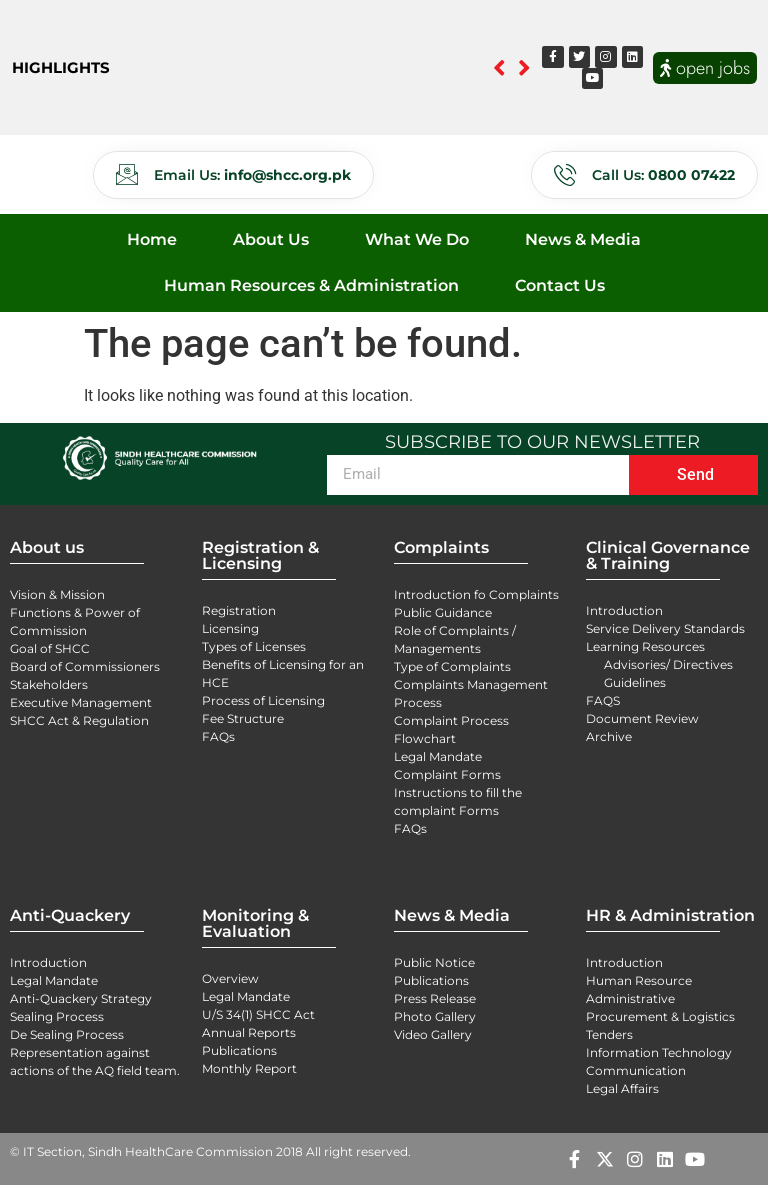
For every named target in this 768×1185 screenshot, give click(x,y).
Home (152, 239)
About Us (271, 239)
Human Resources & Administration (311, 285)
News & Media (583, 239)
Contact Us (560, 285)
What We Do (417, 239)
